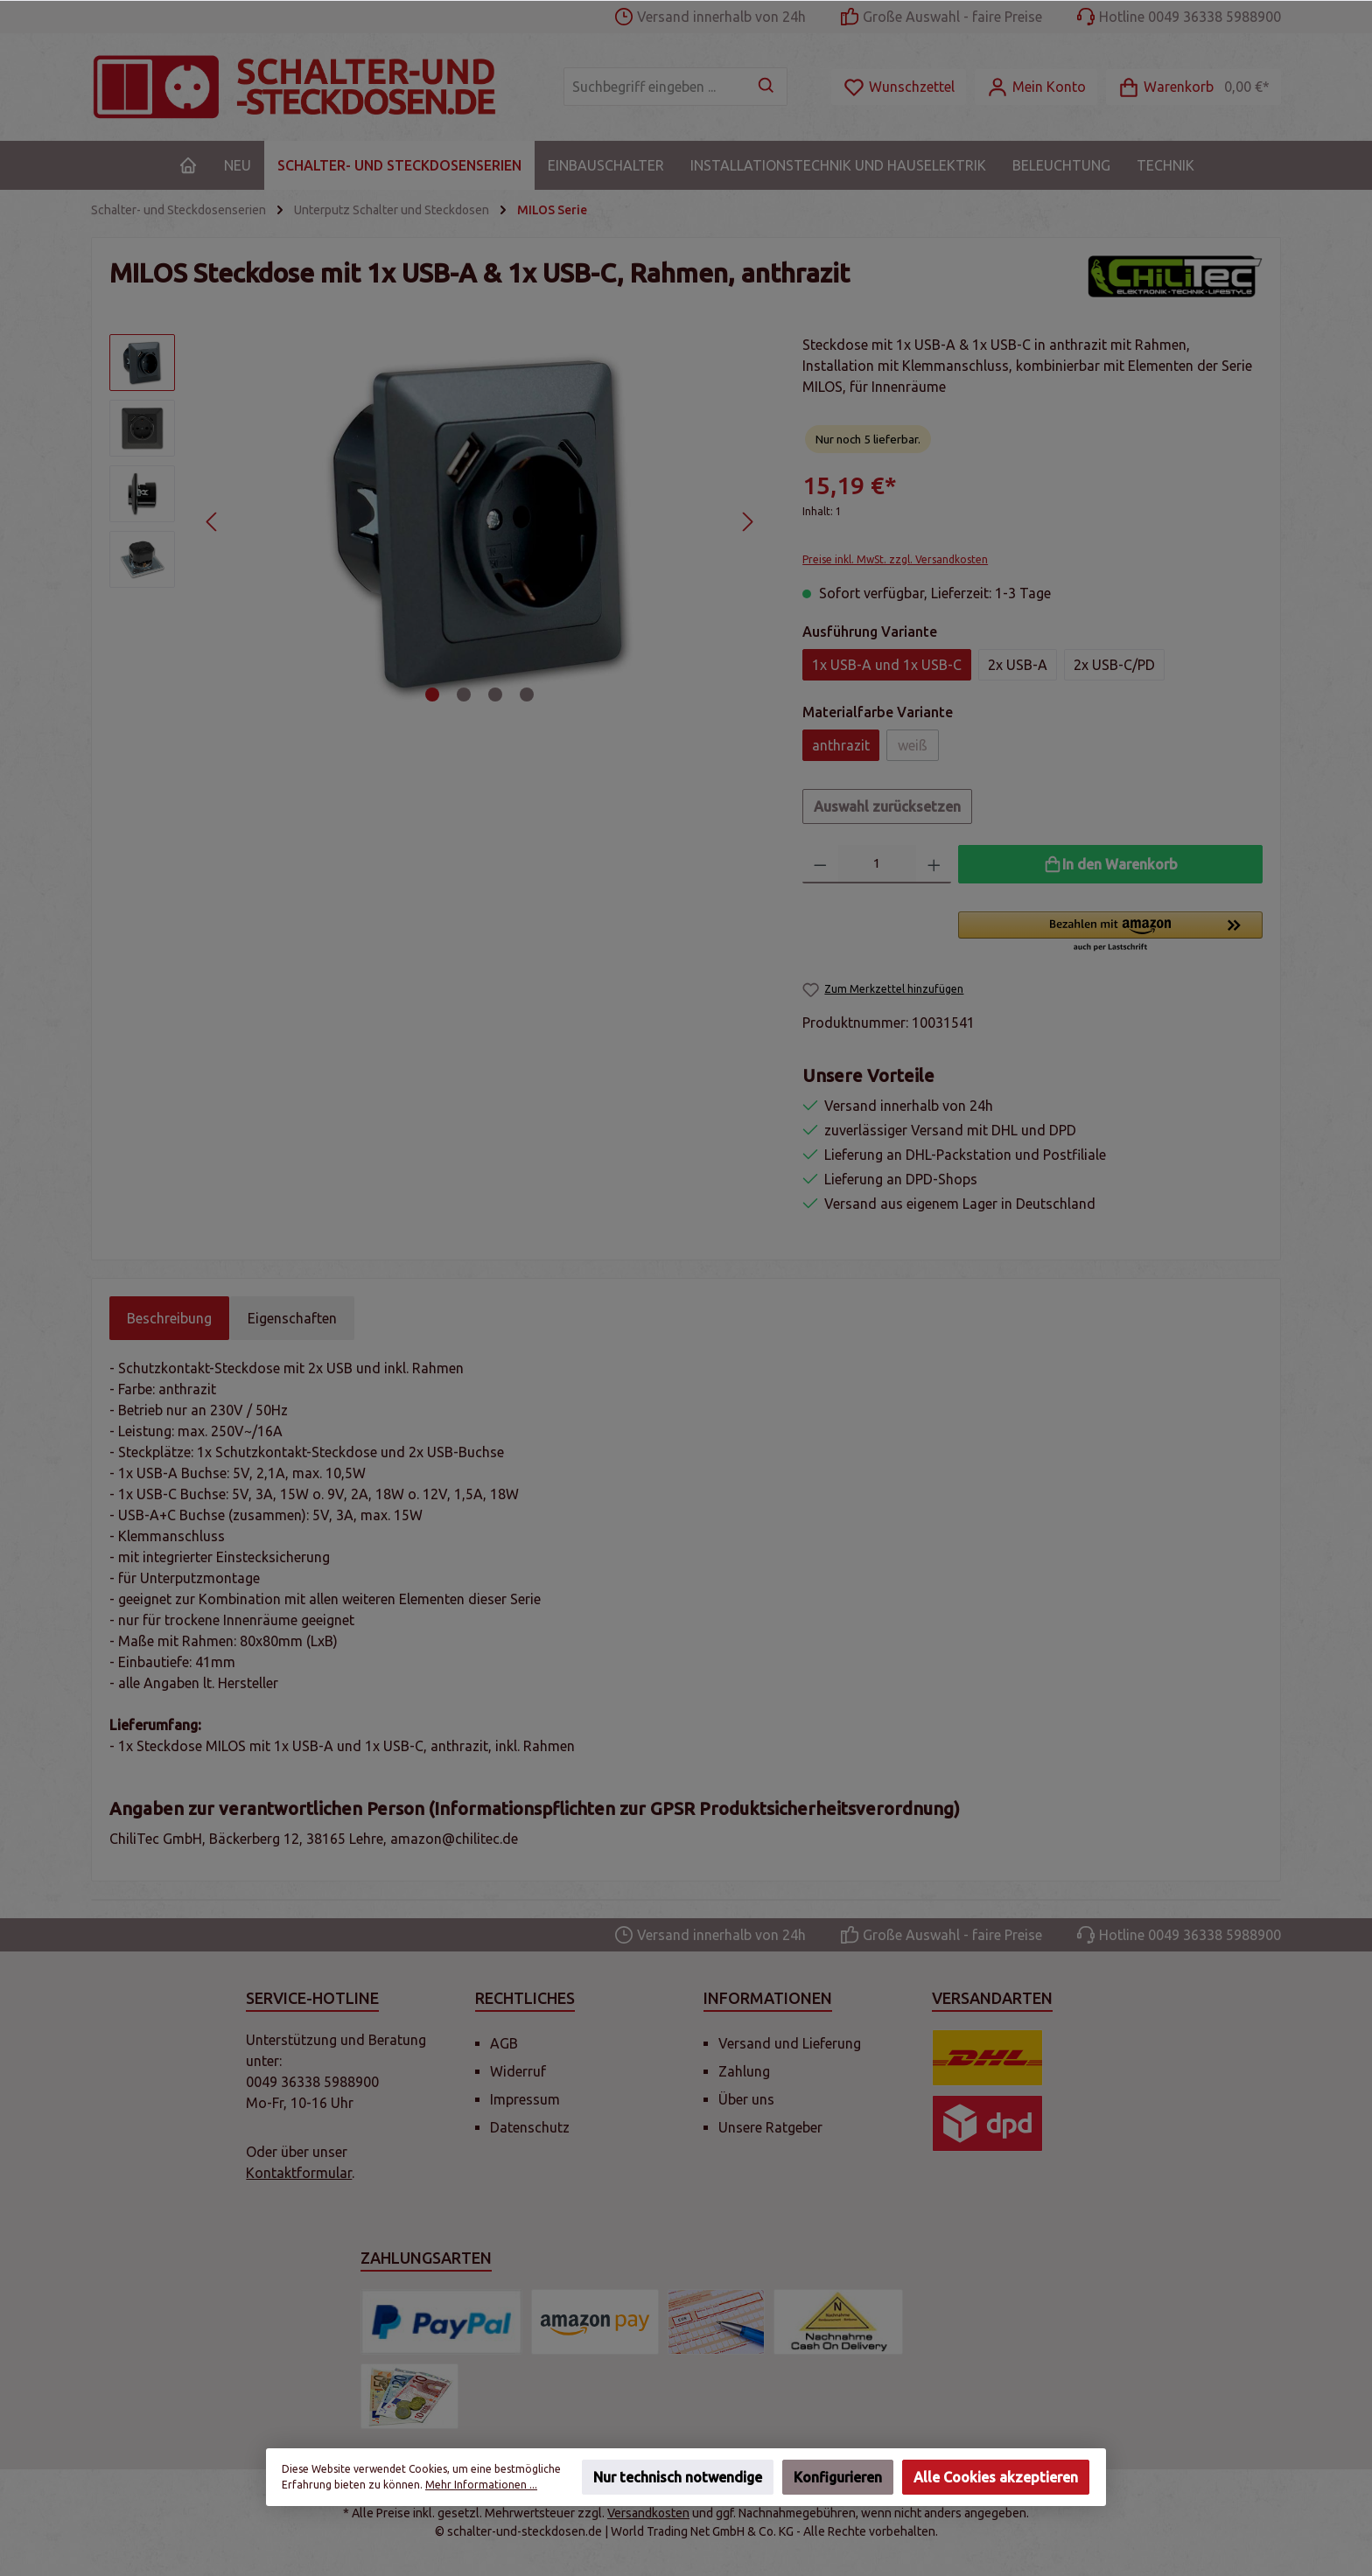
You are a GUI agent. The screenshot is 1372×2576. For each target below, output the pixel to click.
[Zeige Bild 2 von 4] (464, 695)
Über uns (746, 2099)
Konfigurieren (838, 2477)
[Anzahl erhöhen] (934, 864)
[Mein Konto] (1036, 87)
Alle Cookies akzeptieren (996, 2477)
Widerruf (518, 2071)
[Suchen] (767, 86)
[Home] (188, 165)
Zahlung (744, 2071)
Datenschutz (530, 2127)
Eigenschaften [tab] (292, 1318)
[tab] (169, 1318)
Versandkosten (648, 2513)
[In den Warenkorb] (1110, 864)
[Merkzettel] (898, 87)
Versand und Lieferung (789, 2043)
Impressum (525, 2099)
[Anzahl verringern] (820, 864)
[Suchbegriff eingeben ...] (655, 86)
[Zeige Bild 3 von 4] (495, 695)
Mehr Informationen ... (481, 2484)
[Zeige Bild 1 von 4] (432, 695)
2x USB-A (1017, 665)
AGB (504, 2043)
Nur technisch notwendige (677, 2477)
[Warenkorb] (1193, 87)
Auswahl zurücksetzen (887, 806)
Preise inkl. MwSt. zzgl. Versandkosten (895, 559)
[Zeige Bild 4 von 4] (527, 695)
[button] (1110, 932)
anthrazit (841, 745)
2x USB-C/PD (1114, 665)
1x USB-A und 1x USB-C (887, 665)
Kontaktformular (299, 2173)
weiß (913, 745)
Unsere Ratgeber (770, 2127)
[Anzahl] (877, 864)
